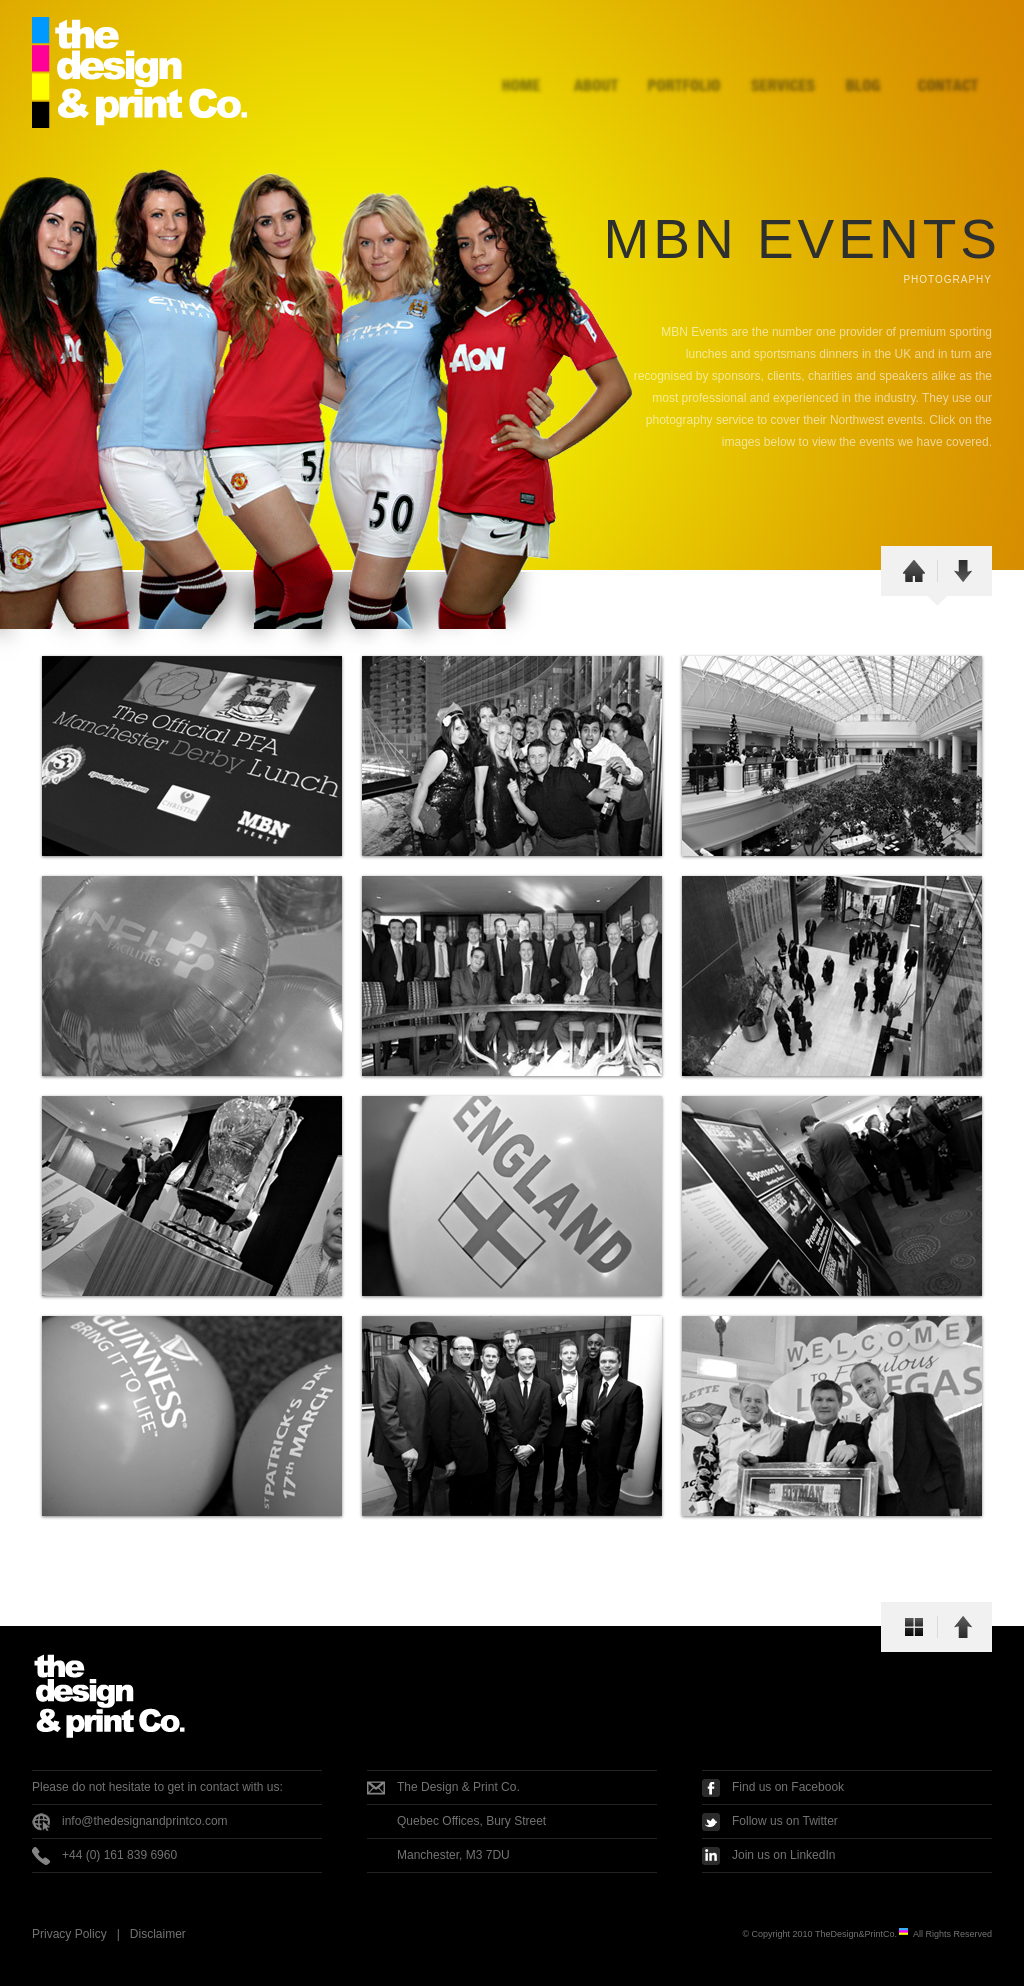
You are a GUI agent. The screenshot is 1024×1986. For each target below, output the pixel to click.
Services (772, 62)
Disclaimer (158, 1934)
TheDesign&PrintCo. (862, 1934)
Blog (862, 62)
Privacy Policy (69, 1934)
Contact (947, 62)
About (599, 62)
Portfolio (682, 62)
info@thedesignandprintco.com (145, 1821)
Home (524, 62)
